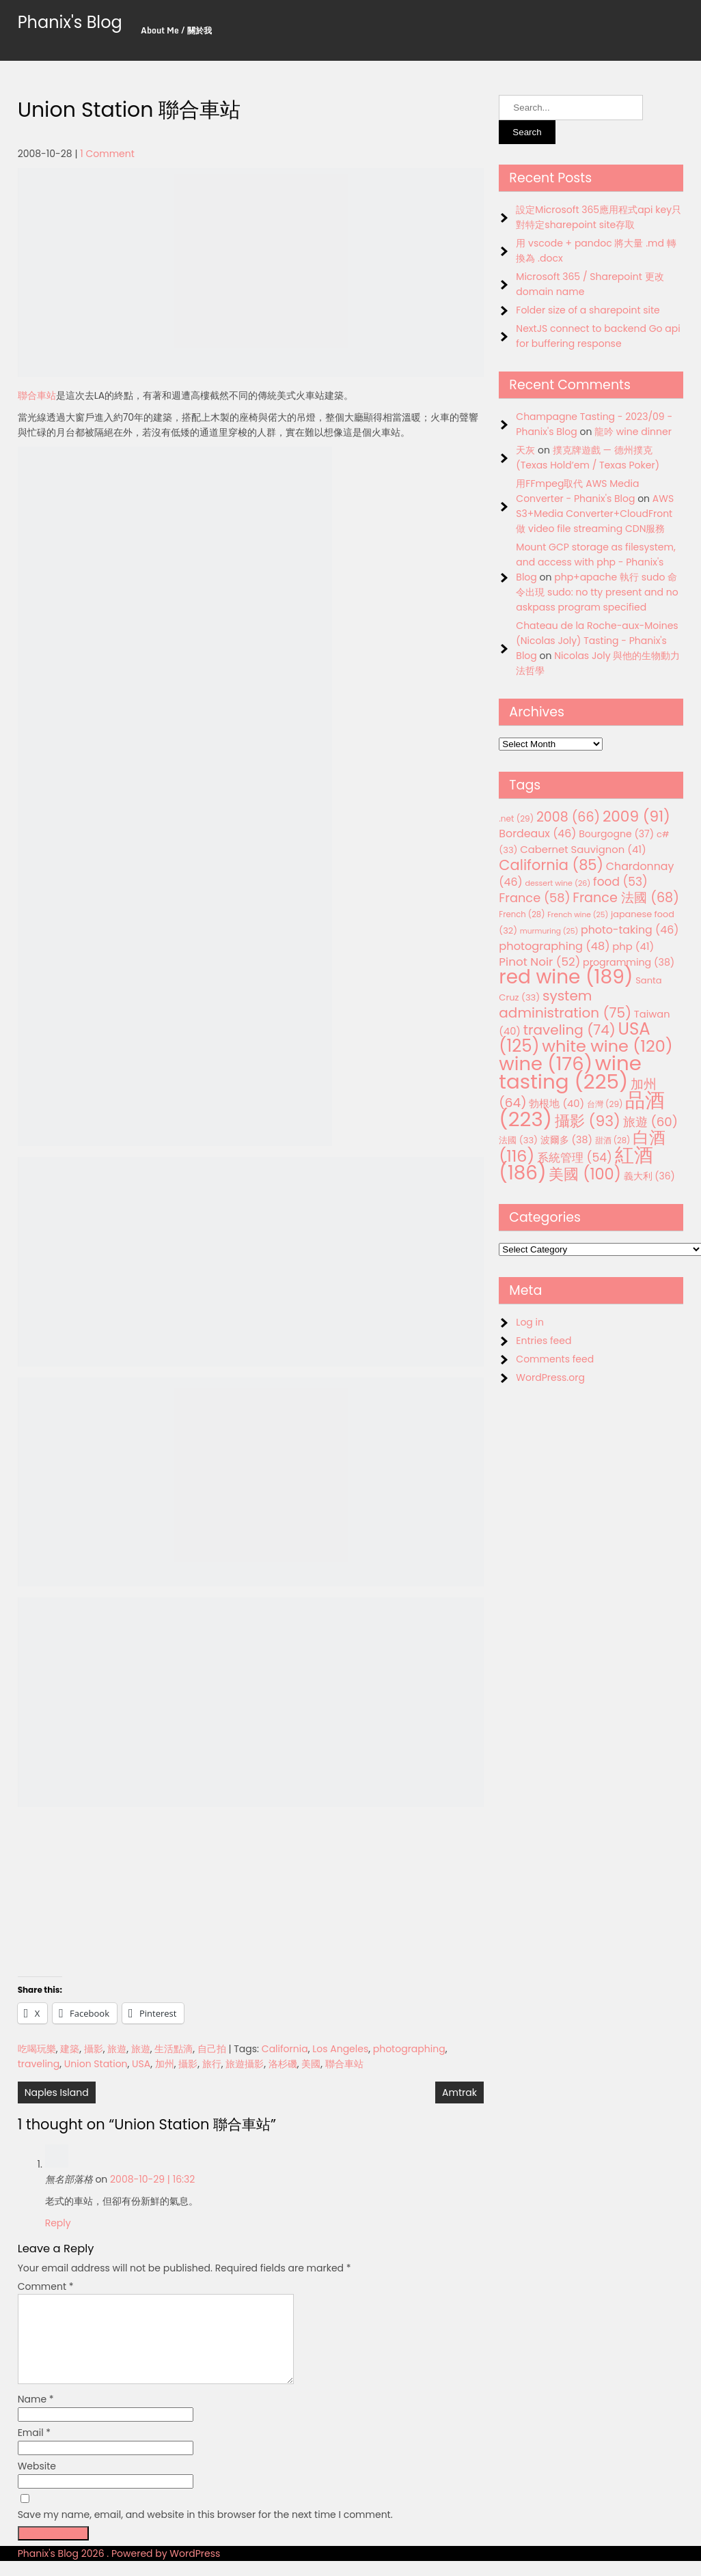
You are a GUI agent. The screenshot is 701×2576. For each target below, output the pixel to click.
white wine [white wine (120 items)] (607, 1046)
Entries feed (543, 1340)
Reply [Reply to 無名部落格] (58, 2223)
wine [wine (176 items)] (545, 1063)
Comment (46, 2286)
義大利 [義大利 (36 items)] (649, 1176)
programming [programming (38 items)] (628, 962)
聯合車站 (37, 395)
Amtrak (459, 2092)
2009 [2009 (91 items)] (636, 816)
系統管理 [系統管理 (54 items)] (574, 1157)
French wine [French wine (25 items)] (577, 915)
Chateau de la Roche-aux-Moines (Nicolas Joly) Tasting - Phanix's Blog (597, 640)
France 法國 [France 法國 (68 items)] (626, 897)
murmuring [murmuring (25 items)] (549, 931)
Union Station (96, 2064)
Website (37, 2482)
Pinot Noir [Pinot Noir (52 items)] (539, 961)
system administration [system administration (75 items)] (565, 1004)
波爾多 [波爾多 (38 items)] (566, 1140)
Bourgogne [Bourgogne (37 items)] (616, 834)
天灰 (525, 450)
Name (36, 2415)
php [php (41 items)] (633, 946)
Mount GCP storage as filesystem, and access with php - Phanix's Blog (595, 562)
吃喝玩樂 (37, 2049)
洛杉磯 (283, 2064)
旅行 (211, 2064)
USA (141, 2064)
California (285, 2049)
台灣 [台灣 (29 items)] (605, 1104)
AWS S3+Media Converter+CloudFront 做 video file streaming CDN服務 (595, 513)
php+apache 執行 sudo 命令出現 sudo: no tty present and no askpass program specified (597, 592)
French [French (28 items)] (522, 914)
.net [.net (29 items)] (516, 818)
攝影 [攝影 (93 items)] (587, 1121)
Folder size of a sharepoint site (587, 310)
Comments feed (555, 1359)
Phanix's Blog (70, 22)
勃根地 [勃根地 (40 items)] (556, 1103)
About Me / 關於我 (176, 30)
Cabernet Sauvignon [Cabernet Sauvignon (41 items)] (583, 849)
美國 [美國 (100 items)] (585, 1174)
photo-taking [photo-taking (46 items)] (629, 930)
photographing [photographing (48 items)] (554, 946)
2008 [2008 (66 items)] (568, 817)
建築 (69, 2049)
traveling (39, 2064)
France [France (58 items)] (534, 897)
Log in (530, 1322)
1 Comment (107, 153)
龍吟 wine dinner (633, 431)
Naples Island (57, 2092)
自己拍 (211, 2049)
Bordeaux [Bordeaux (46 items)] (537, 833)
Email (34, 2449)
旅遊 (116, 2049)
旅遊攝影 (244, 2064)
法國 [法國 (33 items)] (518, 1140)
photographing (409, 2049)
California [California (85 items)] (551, 865)
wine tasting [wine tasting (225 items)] (570, 1072)
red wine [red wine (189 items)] (566, 977)
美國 (310, 2064)
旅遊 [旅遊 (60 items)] (650, 1121)
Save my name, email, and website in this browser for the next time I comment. (205, 2531)
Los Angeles (340, 2049)
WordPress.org (550, 1377)
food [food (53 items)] (620, 881)
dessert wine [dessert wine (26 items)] (557, 883)
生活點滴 (173, 2049)
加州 (164, 2064)
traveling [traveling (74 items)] (569, 1029)
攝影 (93, 2049)
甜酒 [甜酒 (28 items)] (613, 1140)
